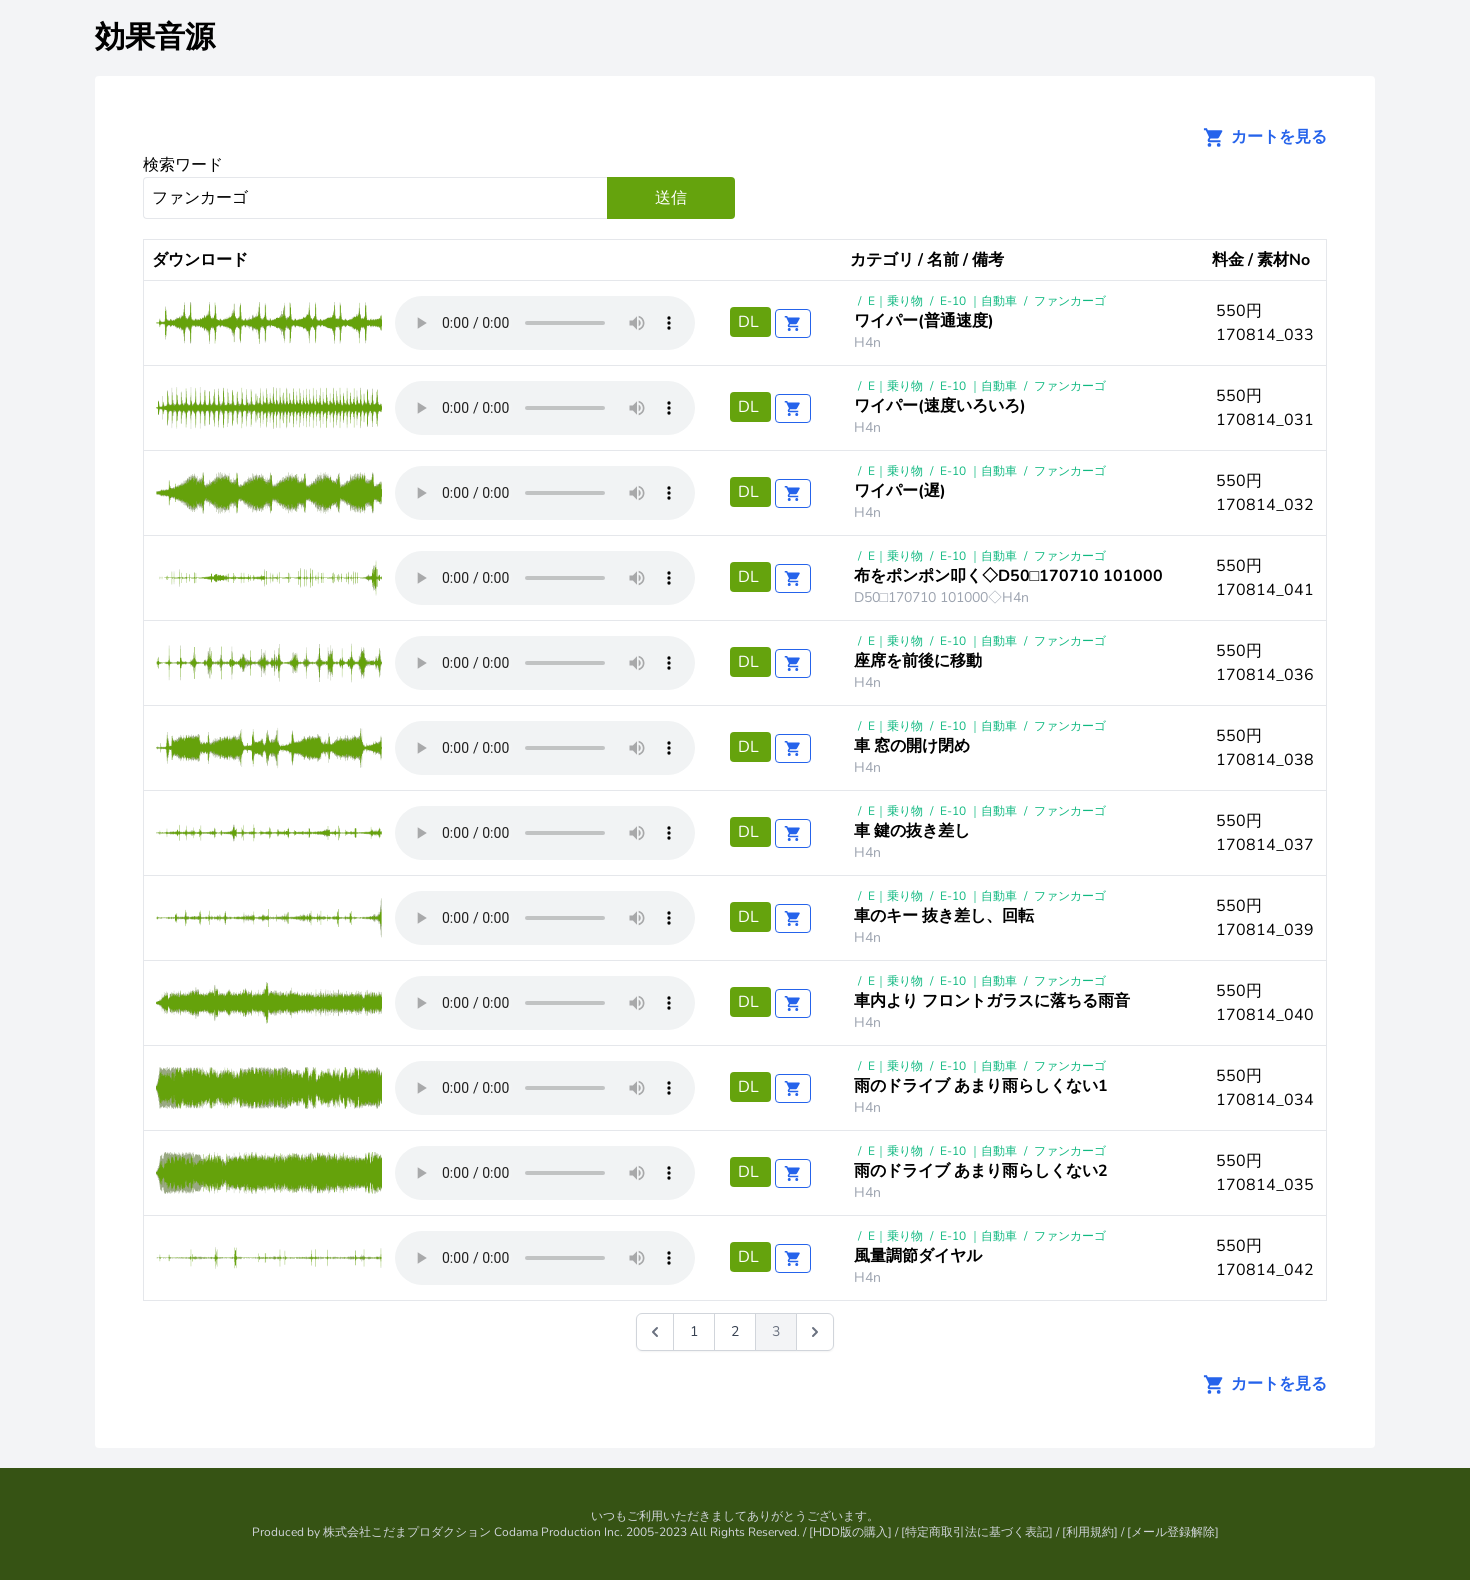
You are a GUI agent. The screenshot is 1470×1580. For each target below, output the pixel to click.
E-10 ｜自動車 (978, 301)
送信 (671, 198)
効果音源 (155, 37)
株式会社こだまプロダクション (407, 1532)
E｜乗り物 (895, 301)
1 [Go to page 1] (694, 1331)
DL (750, 322)
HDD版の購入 (850, 1532)
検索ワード (183, 165)
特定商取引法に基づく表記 (977, 1532)
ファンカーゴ (1070, 301)
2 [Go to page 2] (735, 1331)
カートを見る (1259, 137)
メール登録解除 (1173, 1532)
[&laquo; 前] (655, 1332)
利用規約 (1090, 1532)
